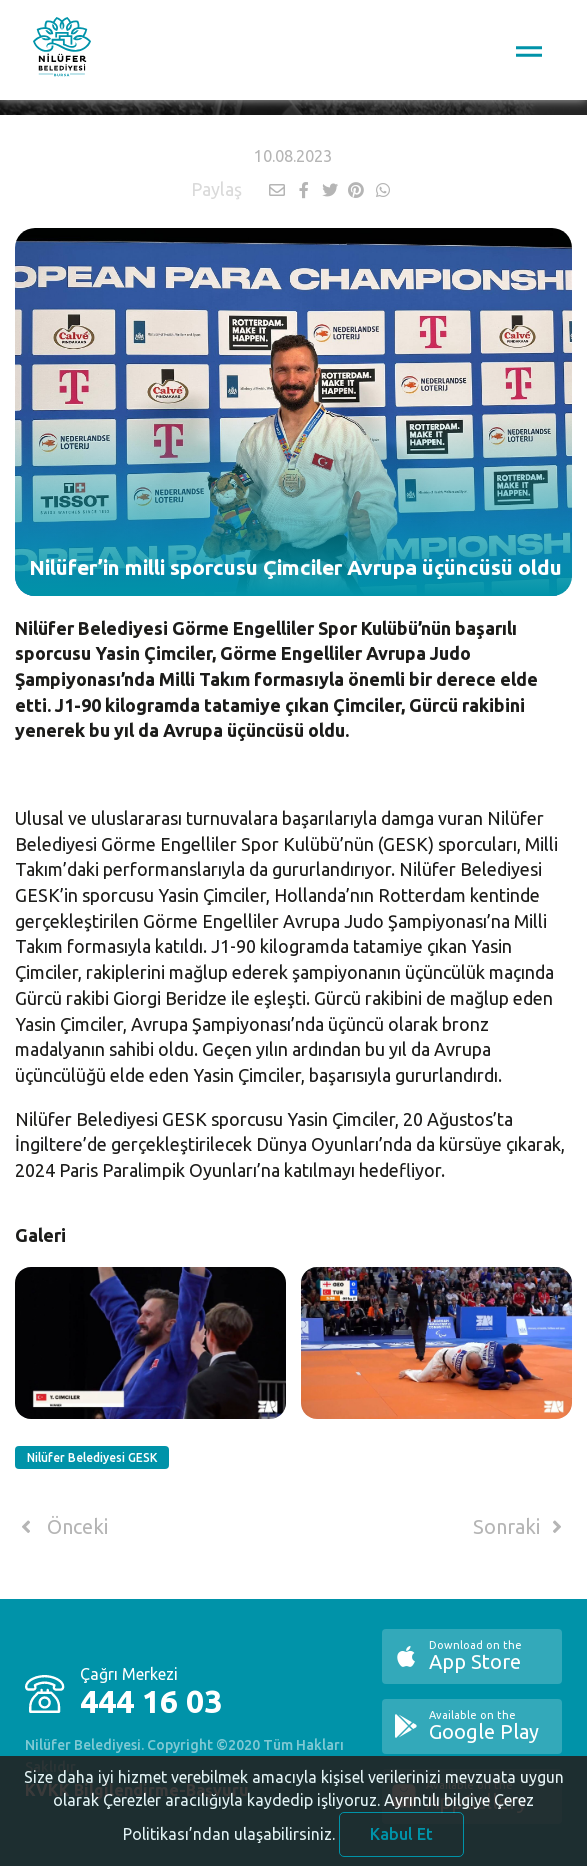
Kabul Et (401, 1840)
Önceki (61, 1527)
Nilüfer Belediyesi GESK (92, 1457)
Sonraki (521, 1527)
